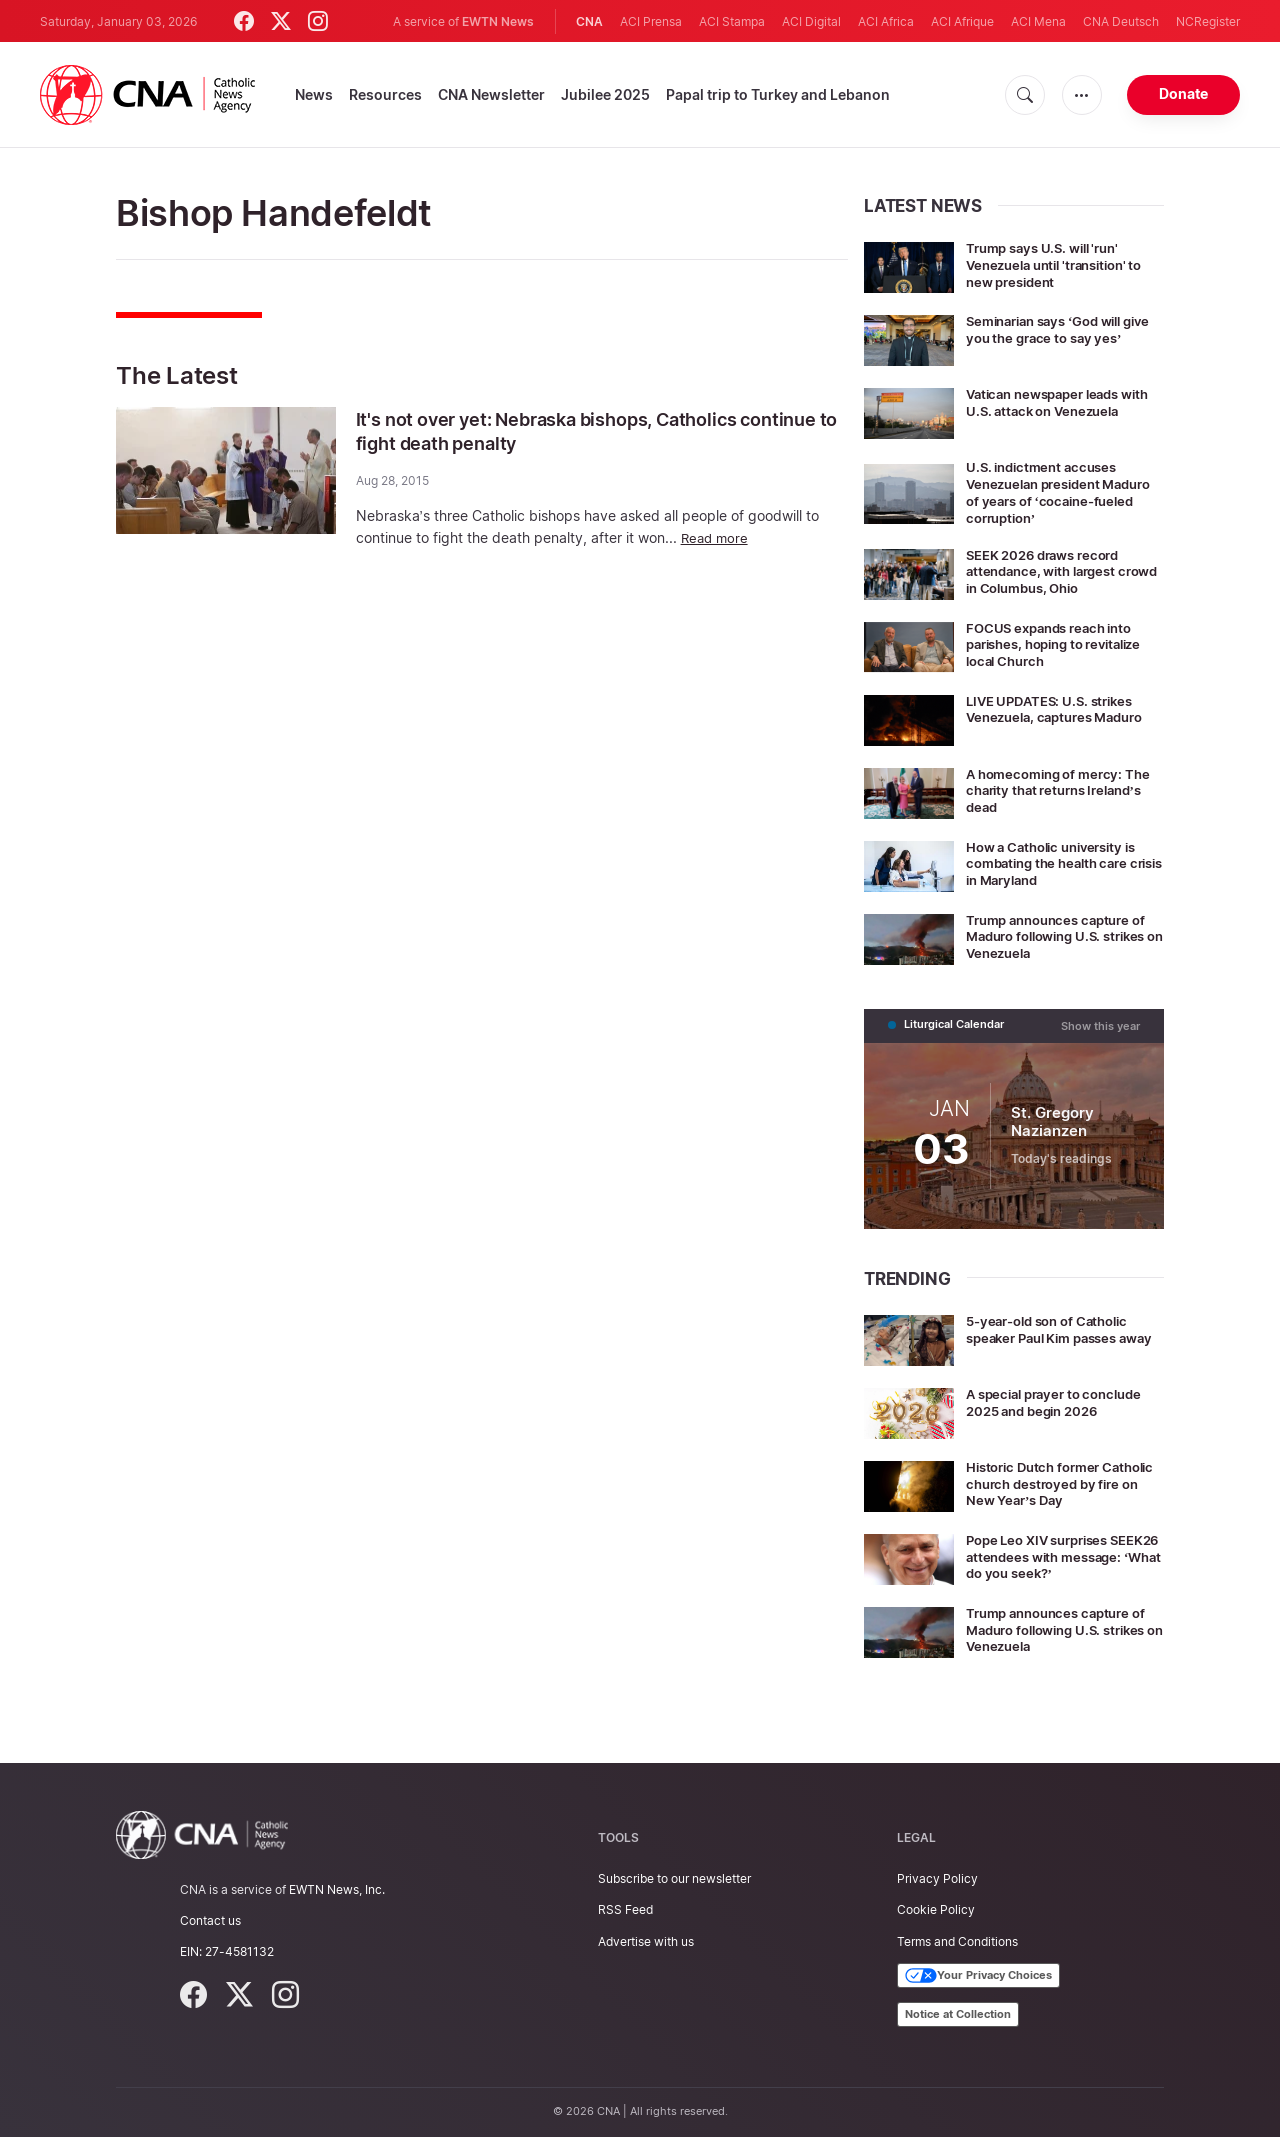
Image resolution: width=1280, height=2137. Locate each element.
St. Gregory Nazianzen (1053, 1120)
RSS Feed (625, 1909)
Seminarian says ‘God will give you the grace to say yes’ (1064, 329)
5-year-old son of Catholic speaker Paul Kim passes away (1054, 1335)
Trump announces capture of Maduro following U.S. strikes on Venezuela (1065, 936)
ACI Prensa (651, 21)
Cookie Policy (936, 1909)
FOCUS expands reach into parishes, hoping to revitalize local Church (1063, 644)
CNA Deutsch (1121, 21)
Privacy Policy (937, 1878)
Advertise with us (646, 1941)
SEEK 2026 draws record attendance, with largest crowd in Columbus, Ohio (1051, 571)
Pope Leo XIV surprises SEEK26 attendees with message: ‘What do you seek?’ (1044, 1562)
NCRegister (1208, 21)
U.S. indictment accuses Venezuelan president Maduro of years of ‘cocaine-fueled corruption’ (1063, 491)
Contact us (210, 1920)
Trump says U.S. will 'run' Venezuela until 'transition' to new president (1063, 264)
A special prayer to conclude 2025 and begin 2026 (1061, 1400)
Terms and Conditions (957, 1941)
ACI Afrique (962, 21)
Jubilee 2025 (605, 94)
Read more (716, 537)
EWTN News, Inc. (337, 1889)
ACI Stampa (732, 21)
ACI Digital (811, 21)
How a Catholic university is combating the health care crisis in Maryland (1058, 863)
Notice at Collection (958, 2014)
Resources (385, 94)
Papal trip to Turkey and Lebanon (778, 94)
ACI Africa (886, 21)
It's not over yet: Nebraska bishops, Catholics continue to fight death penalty (571, 431)
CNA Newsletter (491, 94)
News (314, 94)
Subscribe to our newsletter (674, 1878)
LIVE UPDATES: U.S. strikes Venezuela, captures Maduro (1062, 709)
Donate (1183, 93)
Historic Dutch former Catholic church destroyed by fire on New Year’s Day (1055, 1481)
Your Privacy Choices (978, 1976)
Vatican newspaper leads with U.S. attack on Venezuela (1064, 402)
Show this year (1100, 1024)
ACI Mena (1038, 21)
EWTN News (498, 21)
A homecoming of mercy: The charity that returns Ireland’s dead (1064, 790)
